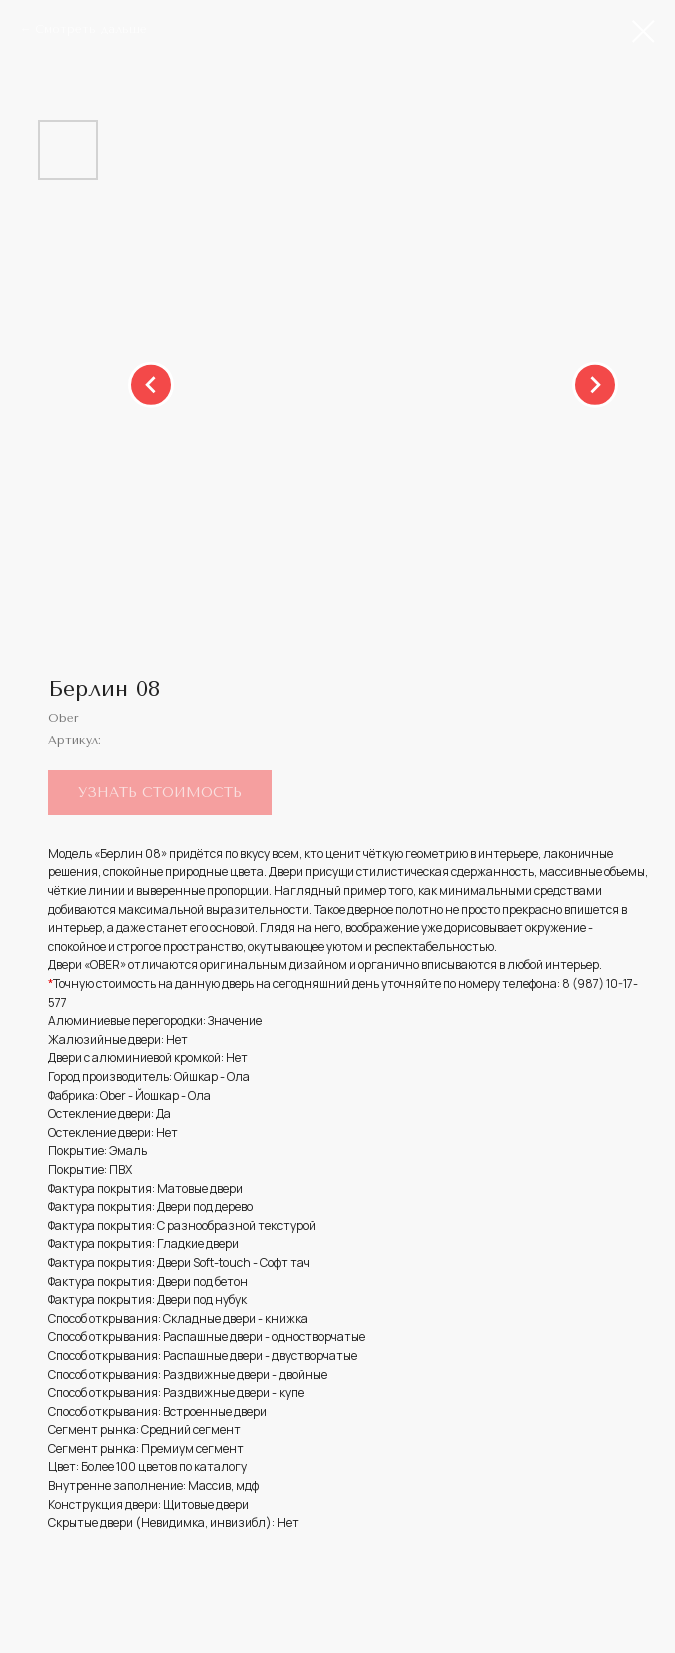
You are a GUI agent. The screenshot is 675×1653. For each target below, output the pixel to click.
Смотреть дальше (91, 29)
